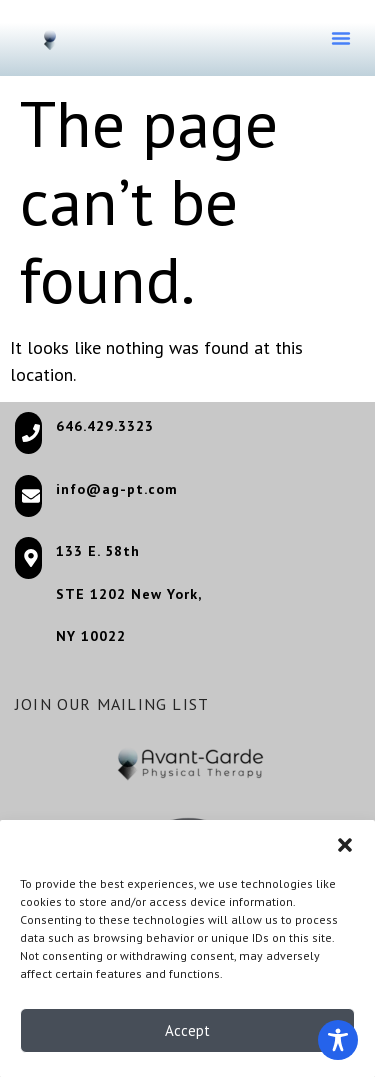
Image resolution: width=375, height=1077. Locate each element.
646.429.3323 (105, 426)
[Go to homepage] (50, 36)
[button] (345, 850)
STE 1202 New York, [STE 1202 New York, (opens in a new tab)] (129, 594)
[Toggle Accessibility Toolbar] (338, 1040)
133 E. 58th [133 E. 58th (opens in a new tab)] (98, 551)
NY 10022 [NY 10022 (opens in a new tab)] (91, 636)
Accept (187, 1034)
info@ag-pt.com (117, 489)
